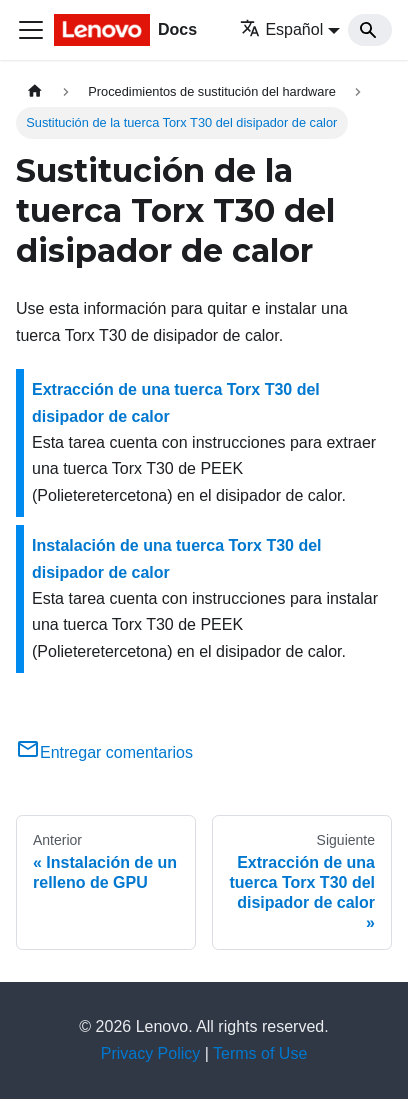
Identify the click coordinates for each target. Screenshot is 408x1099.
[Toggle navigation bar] (31, 30)
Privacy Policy (151, 1053)
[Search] (370, 30)
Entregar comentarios (104, 752)
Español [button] (281, 29)
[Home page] (35, 91)
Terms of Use (260, 1053)
